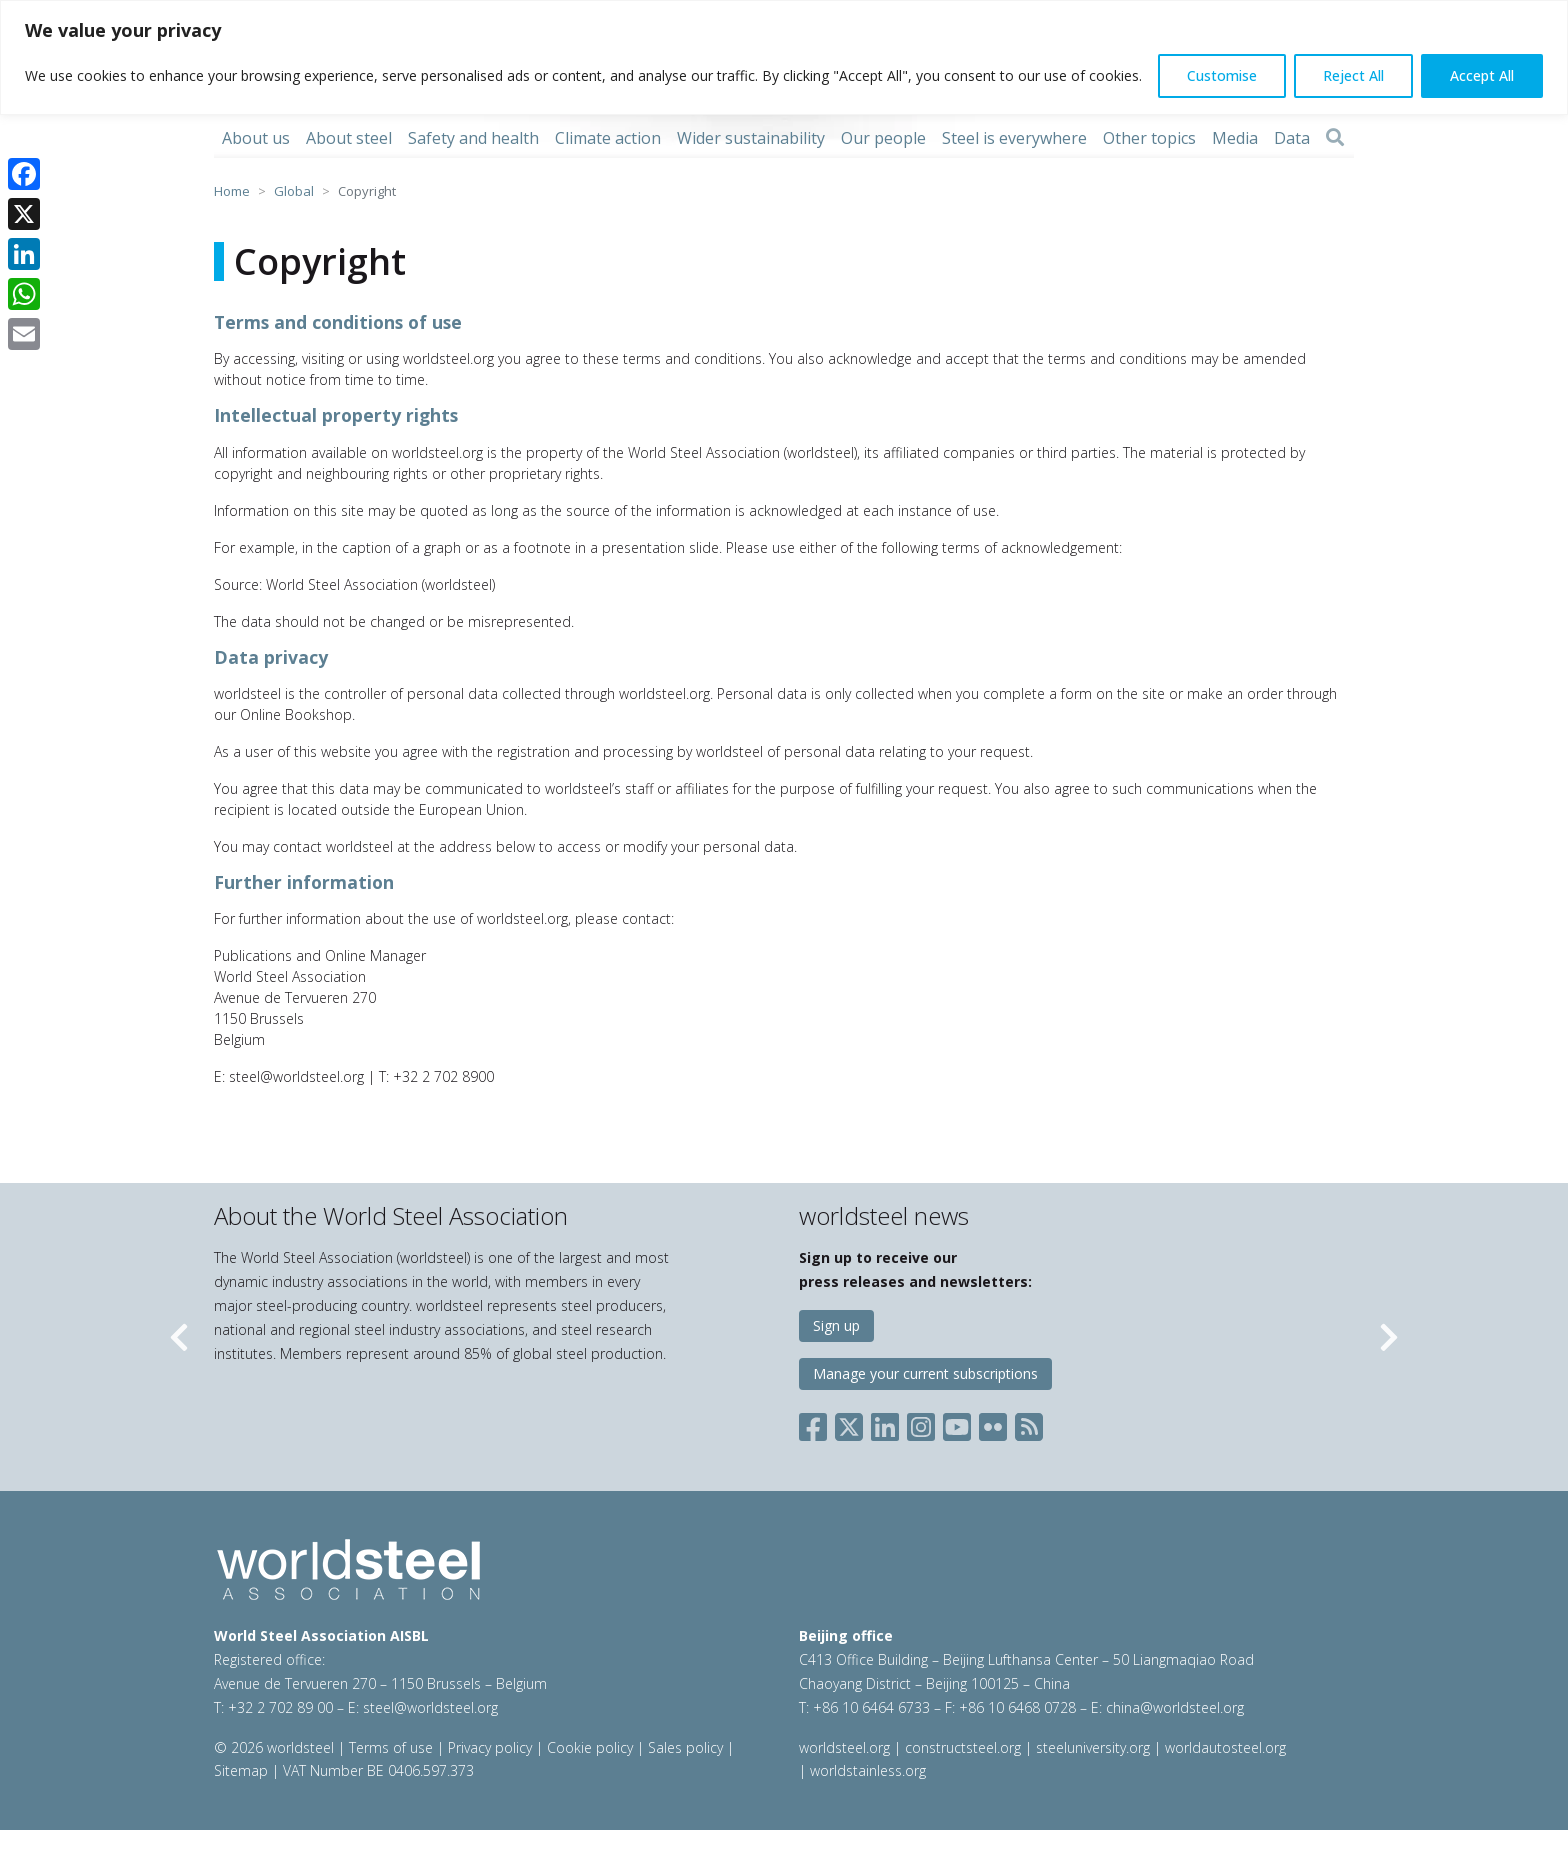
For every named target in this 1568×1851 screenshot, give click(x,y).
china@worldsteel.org (1175, 1707)
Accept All (1482, 75)
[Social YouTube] (957, 1423)
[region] (784, 57)
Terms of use (391, 1747)
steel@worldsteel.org (430, 1707)
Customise (1222, 75)
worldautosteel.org (1225, 1747)
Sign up (836, 1325)
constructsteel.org (963, 1747)
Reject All (1353, 75)
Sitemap (241, 1770)
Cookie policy (590, 1747)
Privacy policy (490, 1747)
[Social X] (849, 1423)
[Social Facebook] (817, 1423)
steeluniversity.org (1093, 1747)
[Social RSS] (1029, 1423)
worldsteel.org (844, 1747)
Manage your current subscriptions (925, 1373)
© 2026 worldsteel (276, 1747)
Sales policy (685, 1747)
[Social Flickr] (993, 1423)
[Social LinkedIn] (885, 1423)
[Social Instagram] (921, 1423)
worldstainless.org (868, 1770)
